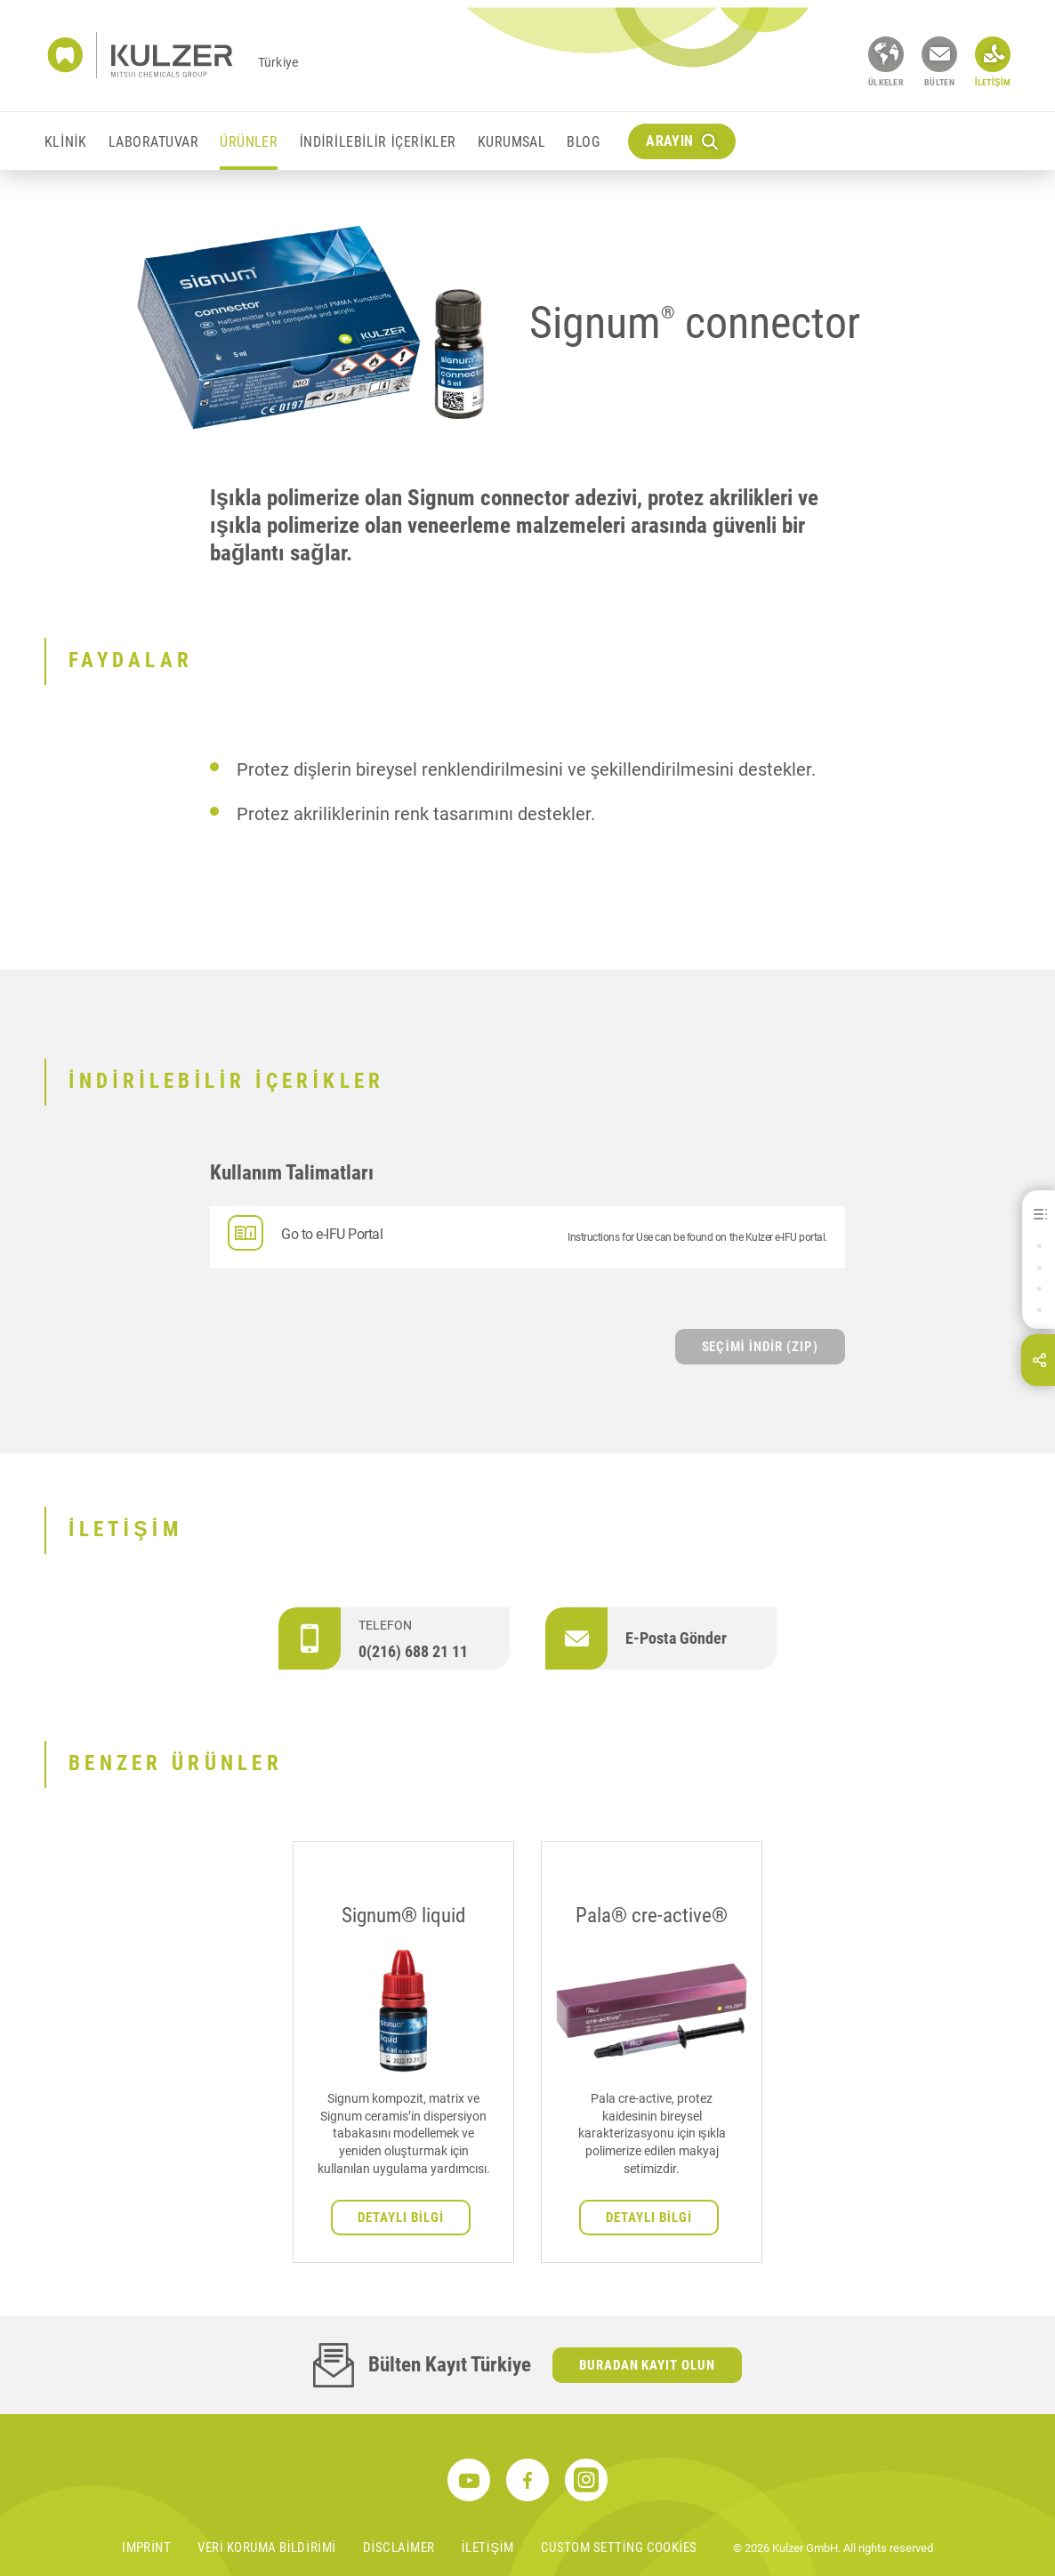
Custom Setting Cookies (619, 2548)
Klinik (65, 141)
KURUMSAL (512, 141)
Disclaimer (399, 2548)
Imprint (146, 2548)
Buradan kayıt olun (647, 2365)
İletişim (488, 2548)
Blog (583, 141)
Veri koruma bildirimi (266, 2548)
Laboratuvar (153, 141)
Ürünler (249, 141)
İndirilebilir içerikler (377, 141)
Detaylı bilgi (401, 2218)
